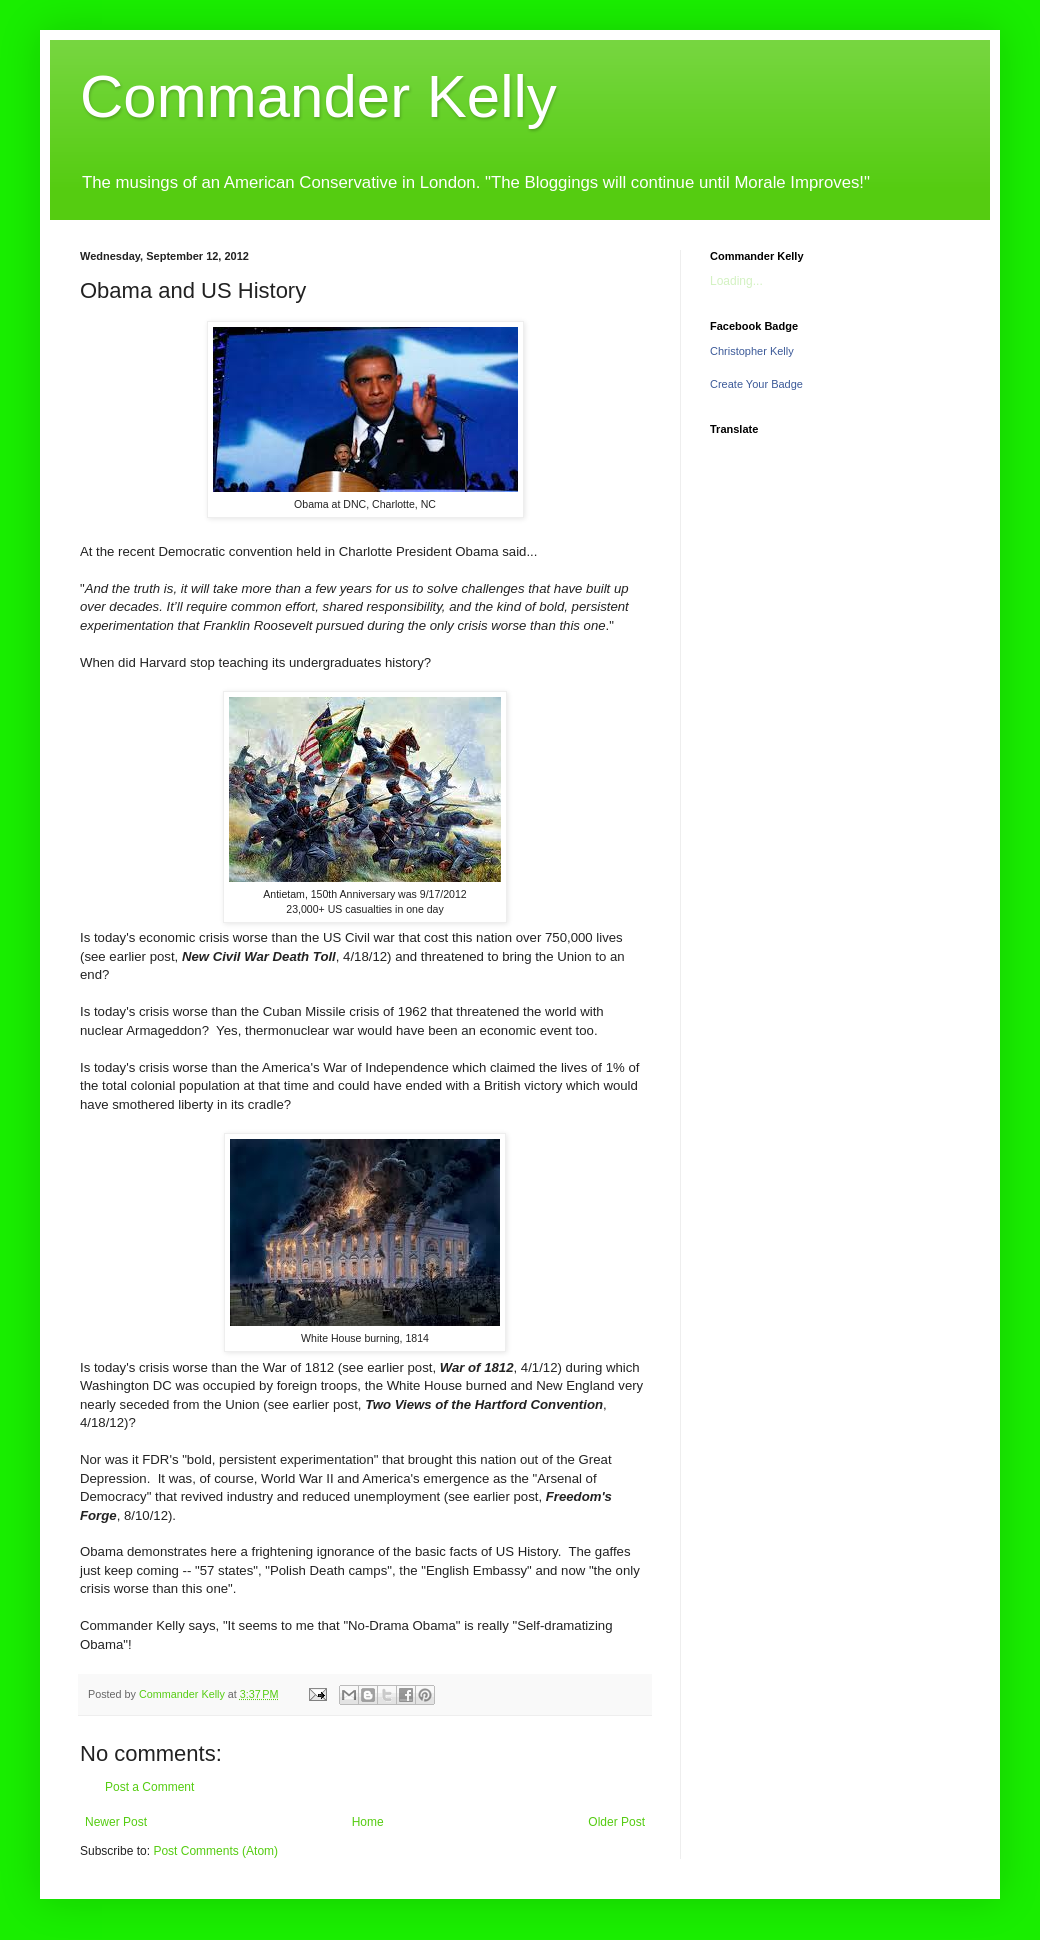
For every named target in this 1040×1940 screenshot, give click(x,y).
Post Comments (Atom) (215, 1851)
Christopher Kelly (752, 351)
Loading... (736, 281)
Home (368, 1822)
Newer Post (116, 1822)
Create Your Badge (756, 384)
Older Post (616, 1822)
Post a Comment (149, 1787)
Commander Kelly (318, 96)
